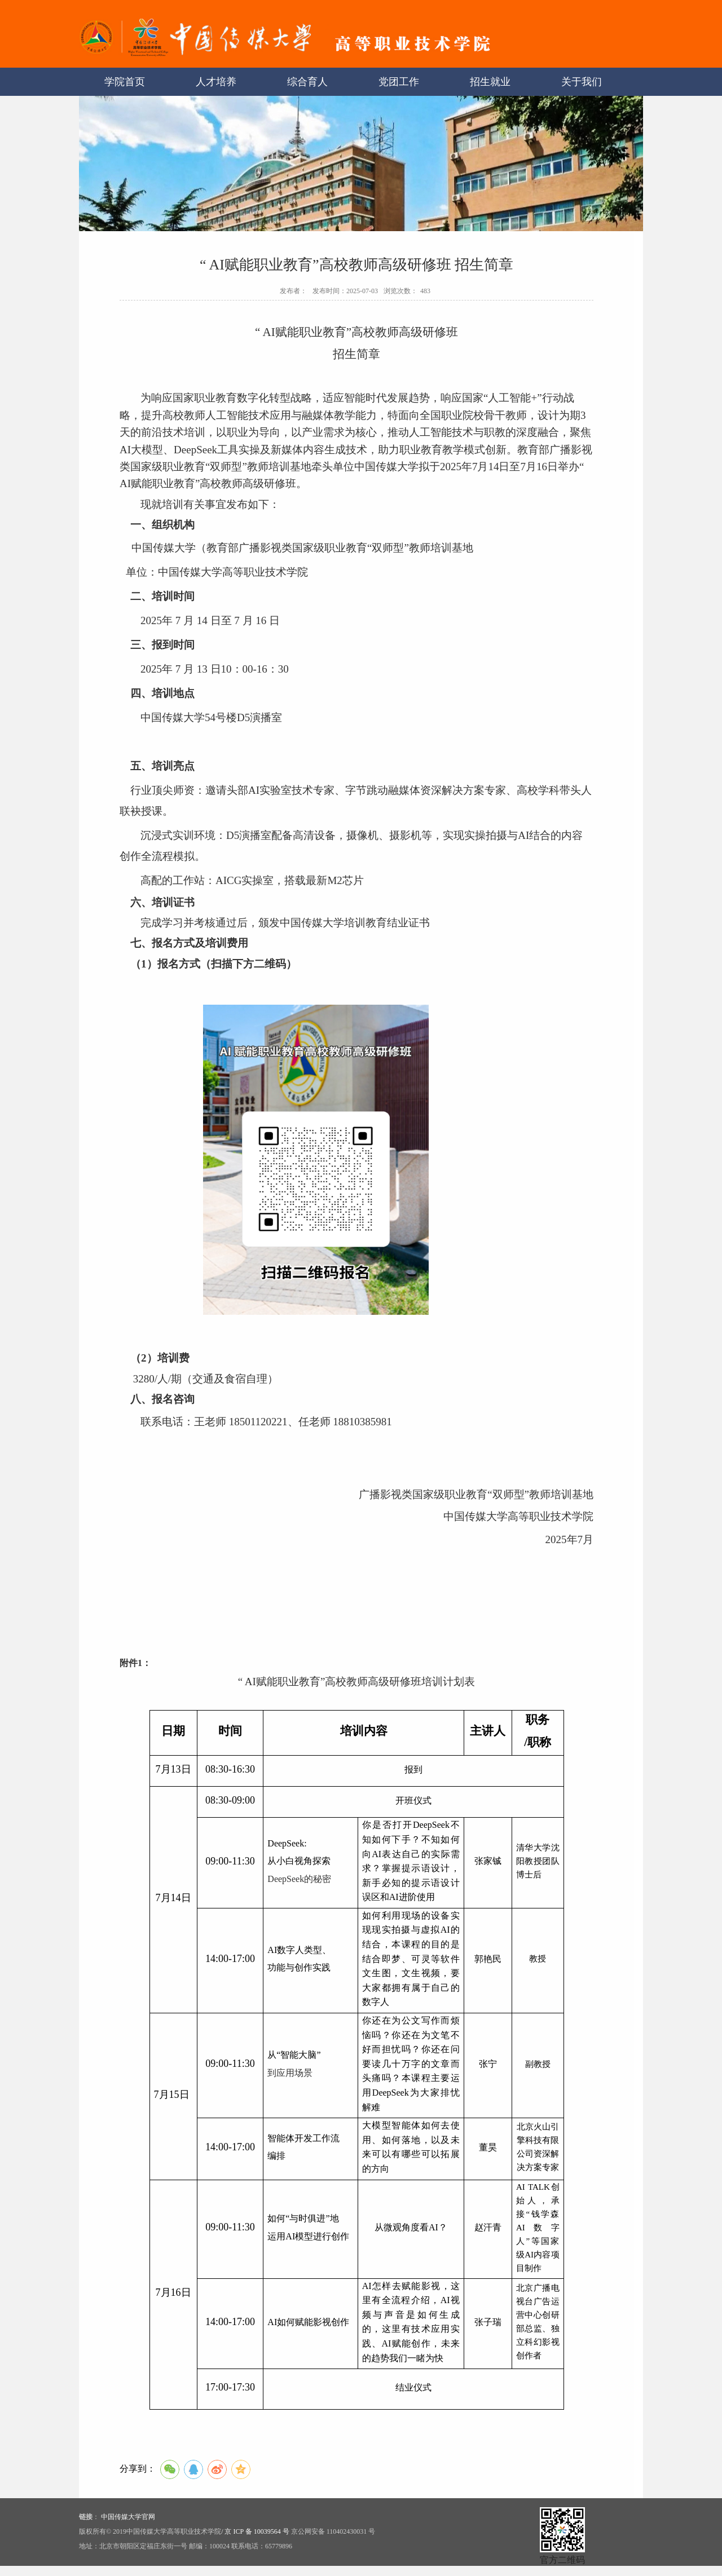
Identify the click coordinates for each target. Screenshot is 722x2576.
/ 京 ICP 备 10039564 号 (255, 2531)
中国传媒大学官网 (128, 2517)
